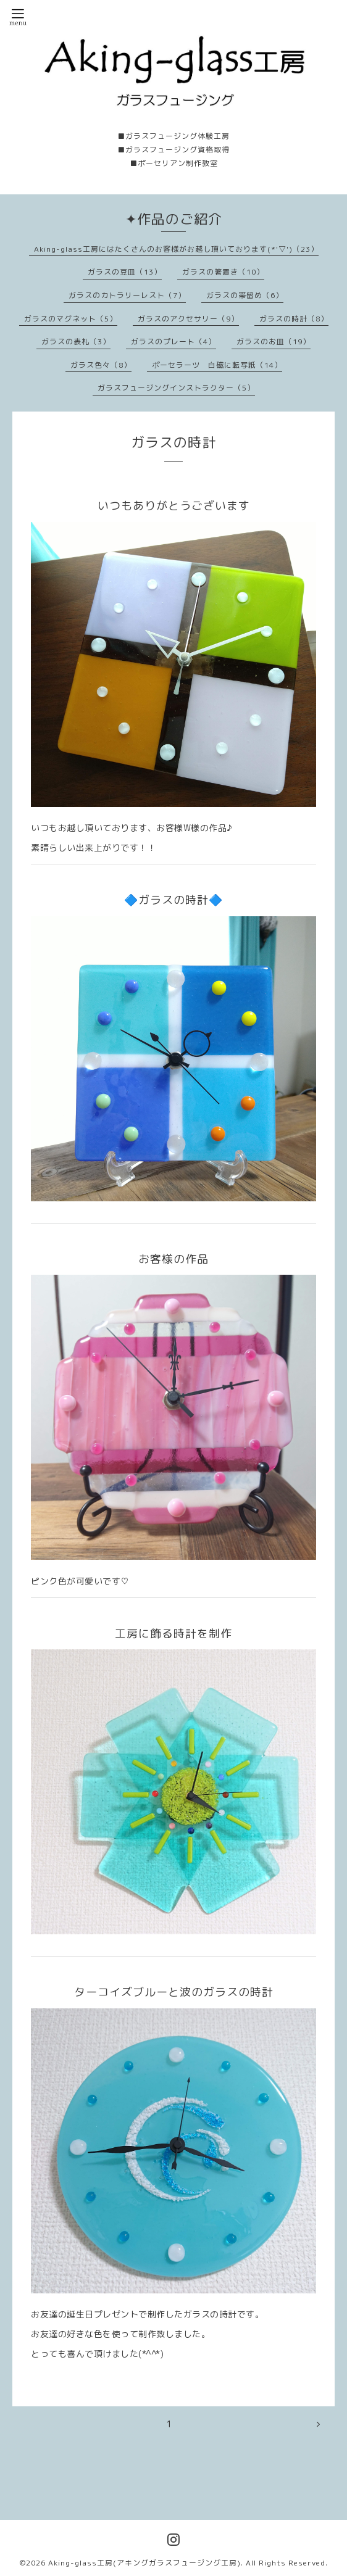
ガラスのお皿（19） (273, 341)
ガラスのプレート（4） (173, 341)
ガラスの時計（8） (293, 318)
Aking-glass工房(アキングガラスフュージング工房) (144, 2562)
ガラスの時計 (173, 442)
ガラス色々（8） (101, 365)
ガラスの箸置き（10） (223, 272)
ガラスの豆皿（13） (125, 272)
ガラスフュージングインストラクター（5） (176, 388)
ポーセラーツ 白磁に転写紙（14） (217, 365)
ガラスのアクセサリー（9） (188, 318)
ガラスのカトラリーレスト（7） (127, 295)
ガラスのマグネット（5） (70, 318)
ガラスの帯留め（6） (244, 295)
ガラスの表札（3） (76, 341)
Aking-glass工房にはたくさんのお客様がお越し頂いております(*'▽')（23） (176, 249)
